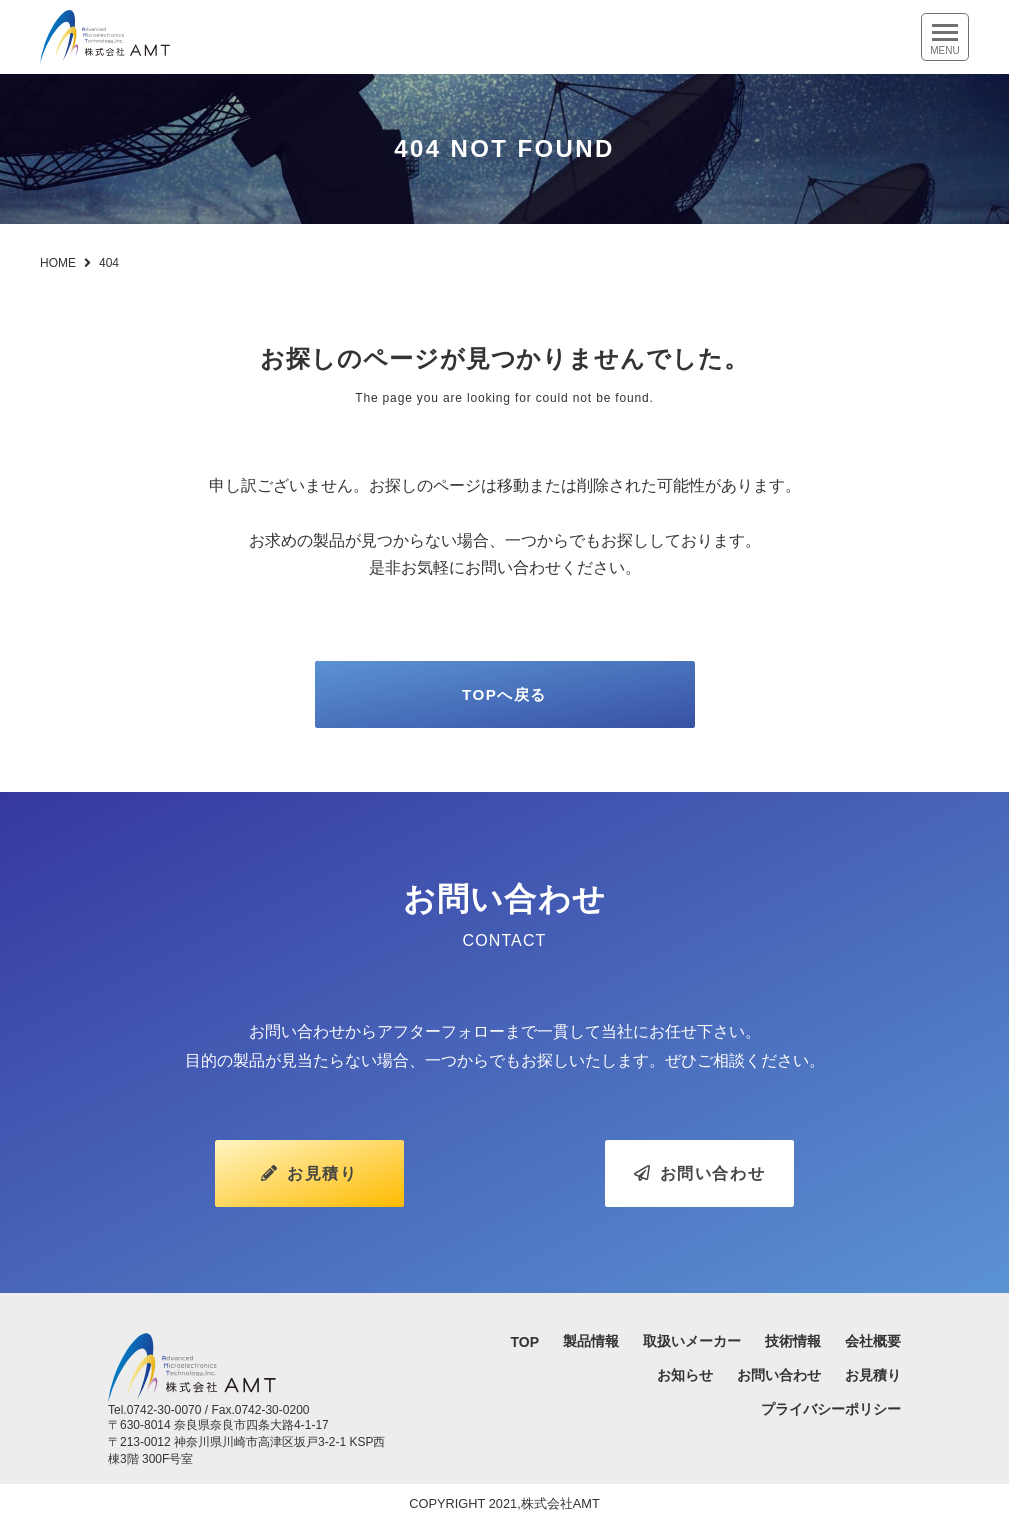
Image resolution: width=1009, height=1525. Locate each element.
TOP (524, 1344)
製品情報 (591, 1343)
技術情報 (793, 1343)
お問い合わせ (699, 1180)
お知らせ (685, 1377)
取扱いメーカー (692, 1343)
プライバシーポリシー (831, 1411)
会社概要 (873, 1343)
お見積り (309, 1180)
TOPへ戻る (504, 698)
